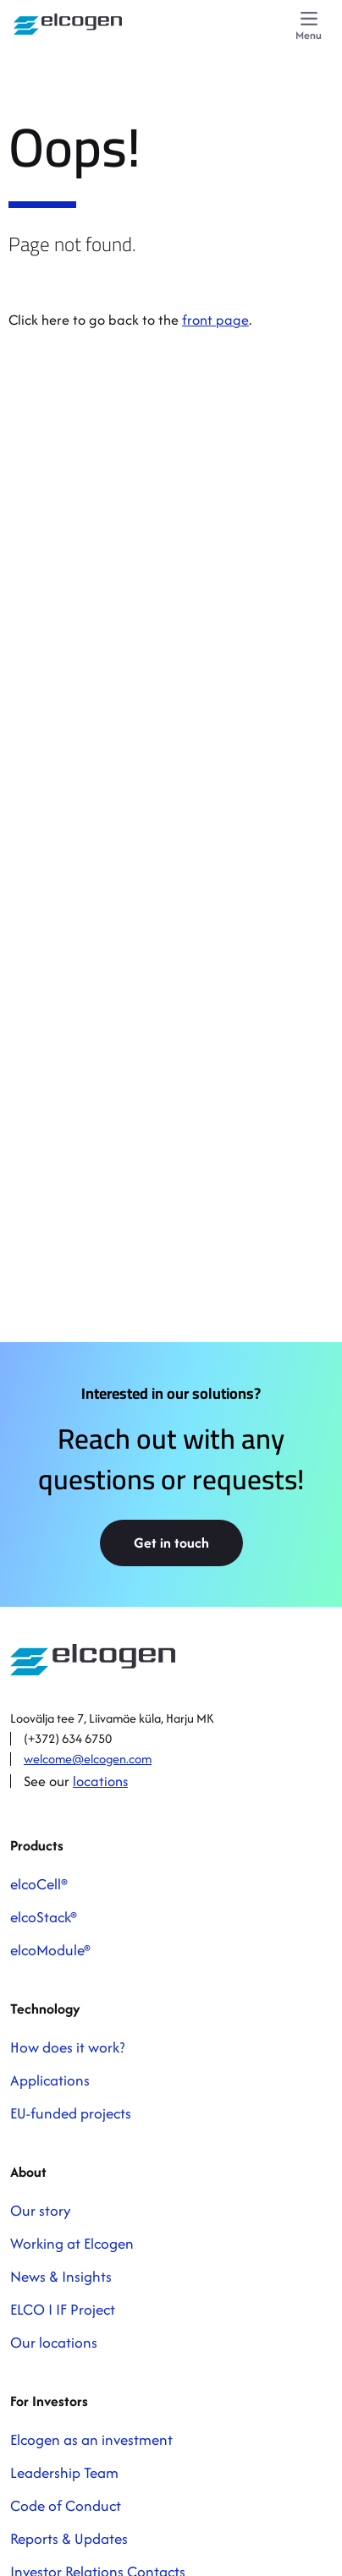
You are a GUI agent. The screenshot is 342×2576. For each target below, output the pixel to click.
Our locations (53, 2342)
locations (100, 1781)
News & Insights (61, 2276)
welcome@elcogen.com (88, 1759)
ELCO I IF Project (62, 2309)
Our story (40, 2210)
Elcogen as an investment (91, 2439)
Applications (50, 2080)
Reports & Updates (69, 2538)
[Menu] (308, 27)
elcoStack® (43, 1916)
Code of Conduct (65, 2505)
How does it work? (67, 2047)
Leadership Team (64, 2472)
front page (215, 320)
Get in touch (171, 1542)
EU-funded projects (70, 2113)
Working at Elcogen (72, 2243)
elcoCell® (39, 1883)
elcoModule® (50, 1949)
